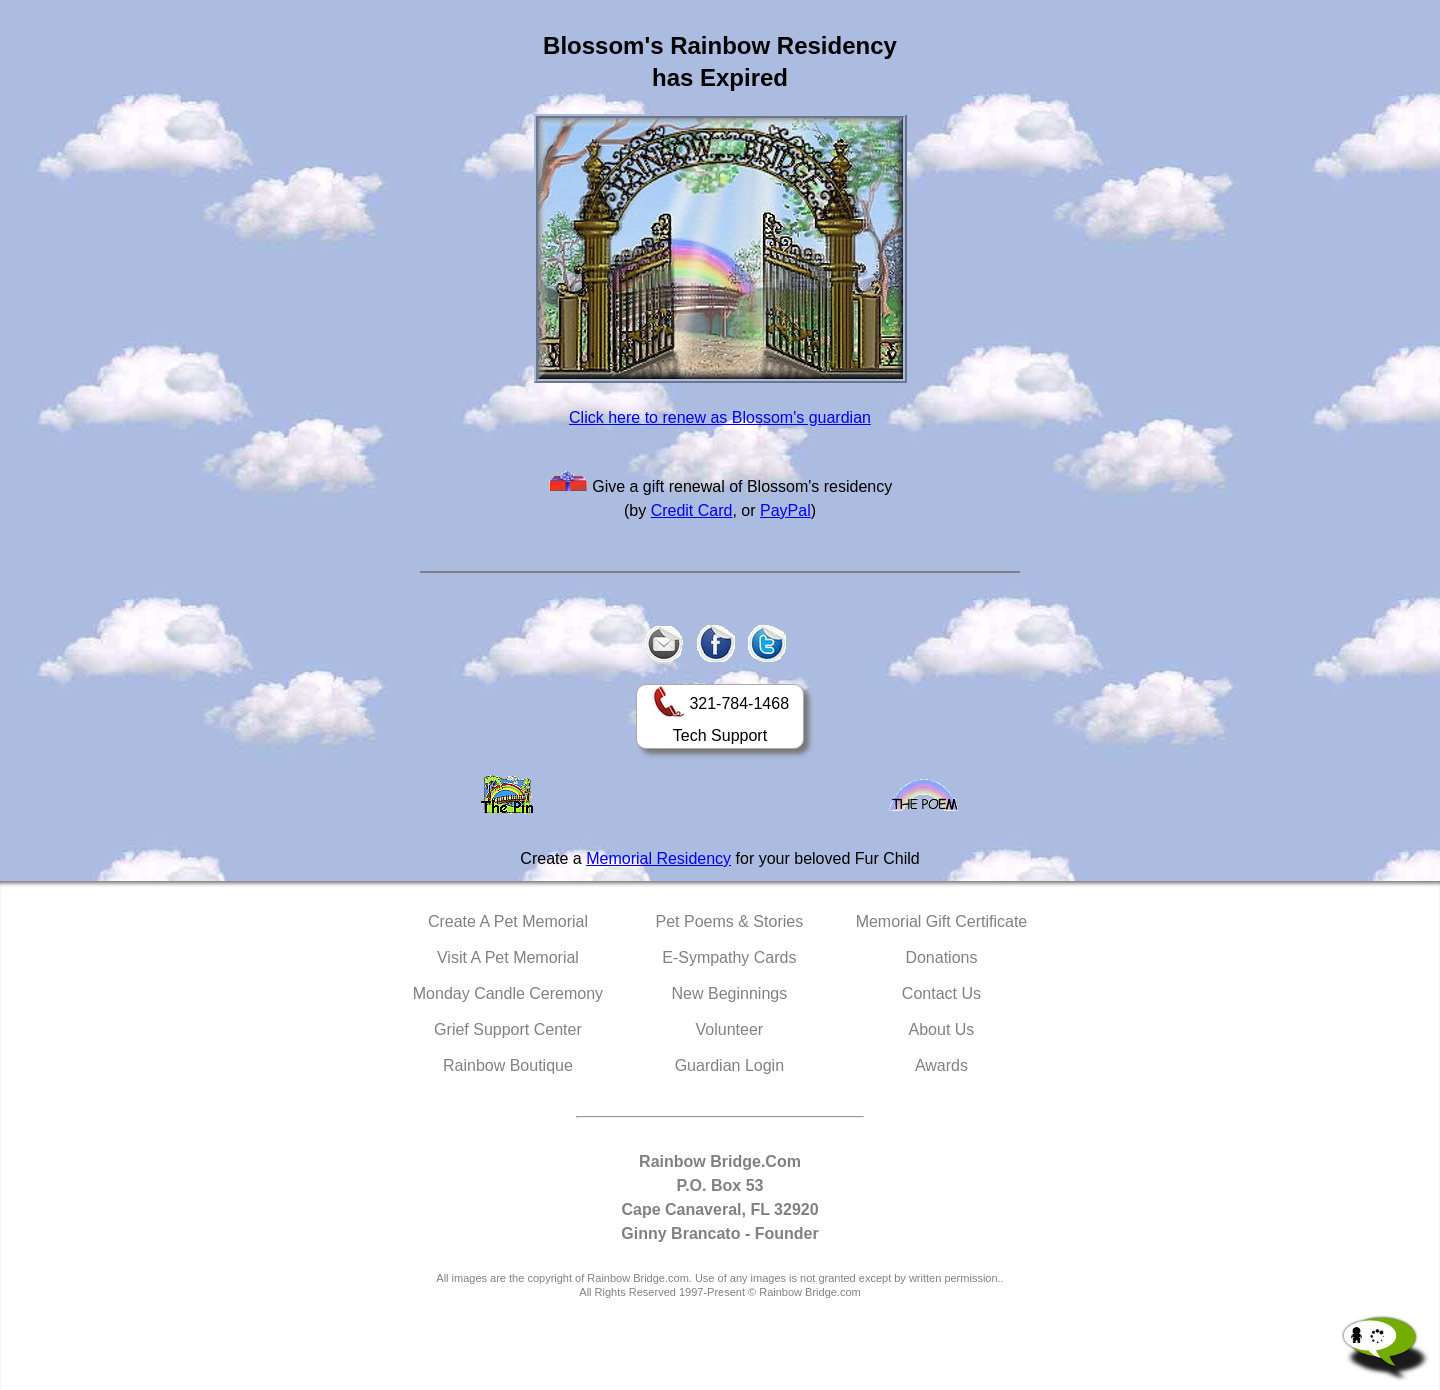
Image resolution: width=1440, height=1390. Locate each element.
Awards (941, 1065)
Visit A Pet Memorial (508, 957)
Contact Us (941, 993)
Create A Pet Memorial (508, 921)
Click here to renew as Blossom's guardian (720, 417)
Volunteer (730, 1029)
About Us (942, 1029)
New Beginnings (730, 993)
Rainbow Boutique (508, 1065)
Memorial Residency (658, 858)
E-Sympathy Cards (729, 957)
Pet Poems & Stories (730, 921)
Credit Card (692, 510)
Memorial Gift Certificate (942, 921)
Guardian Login (729, 1065)
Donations (941, 957)
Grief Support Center (508, 1029)
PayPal (785, 510)
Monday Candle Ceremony (508, 993)
